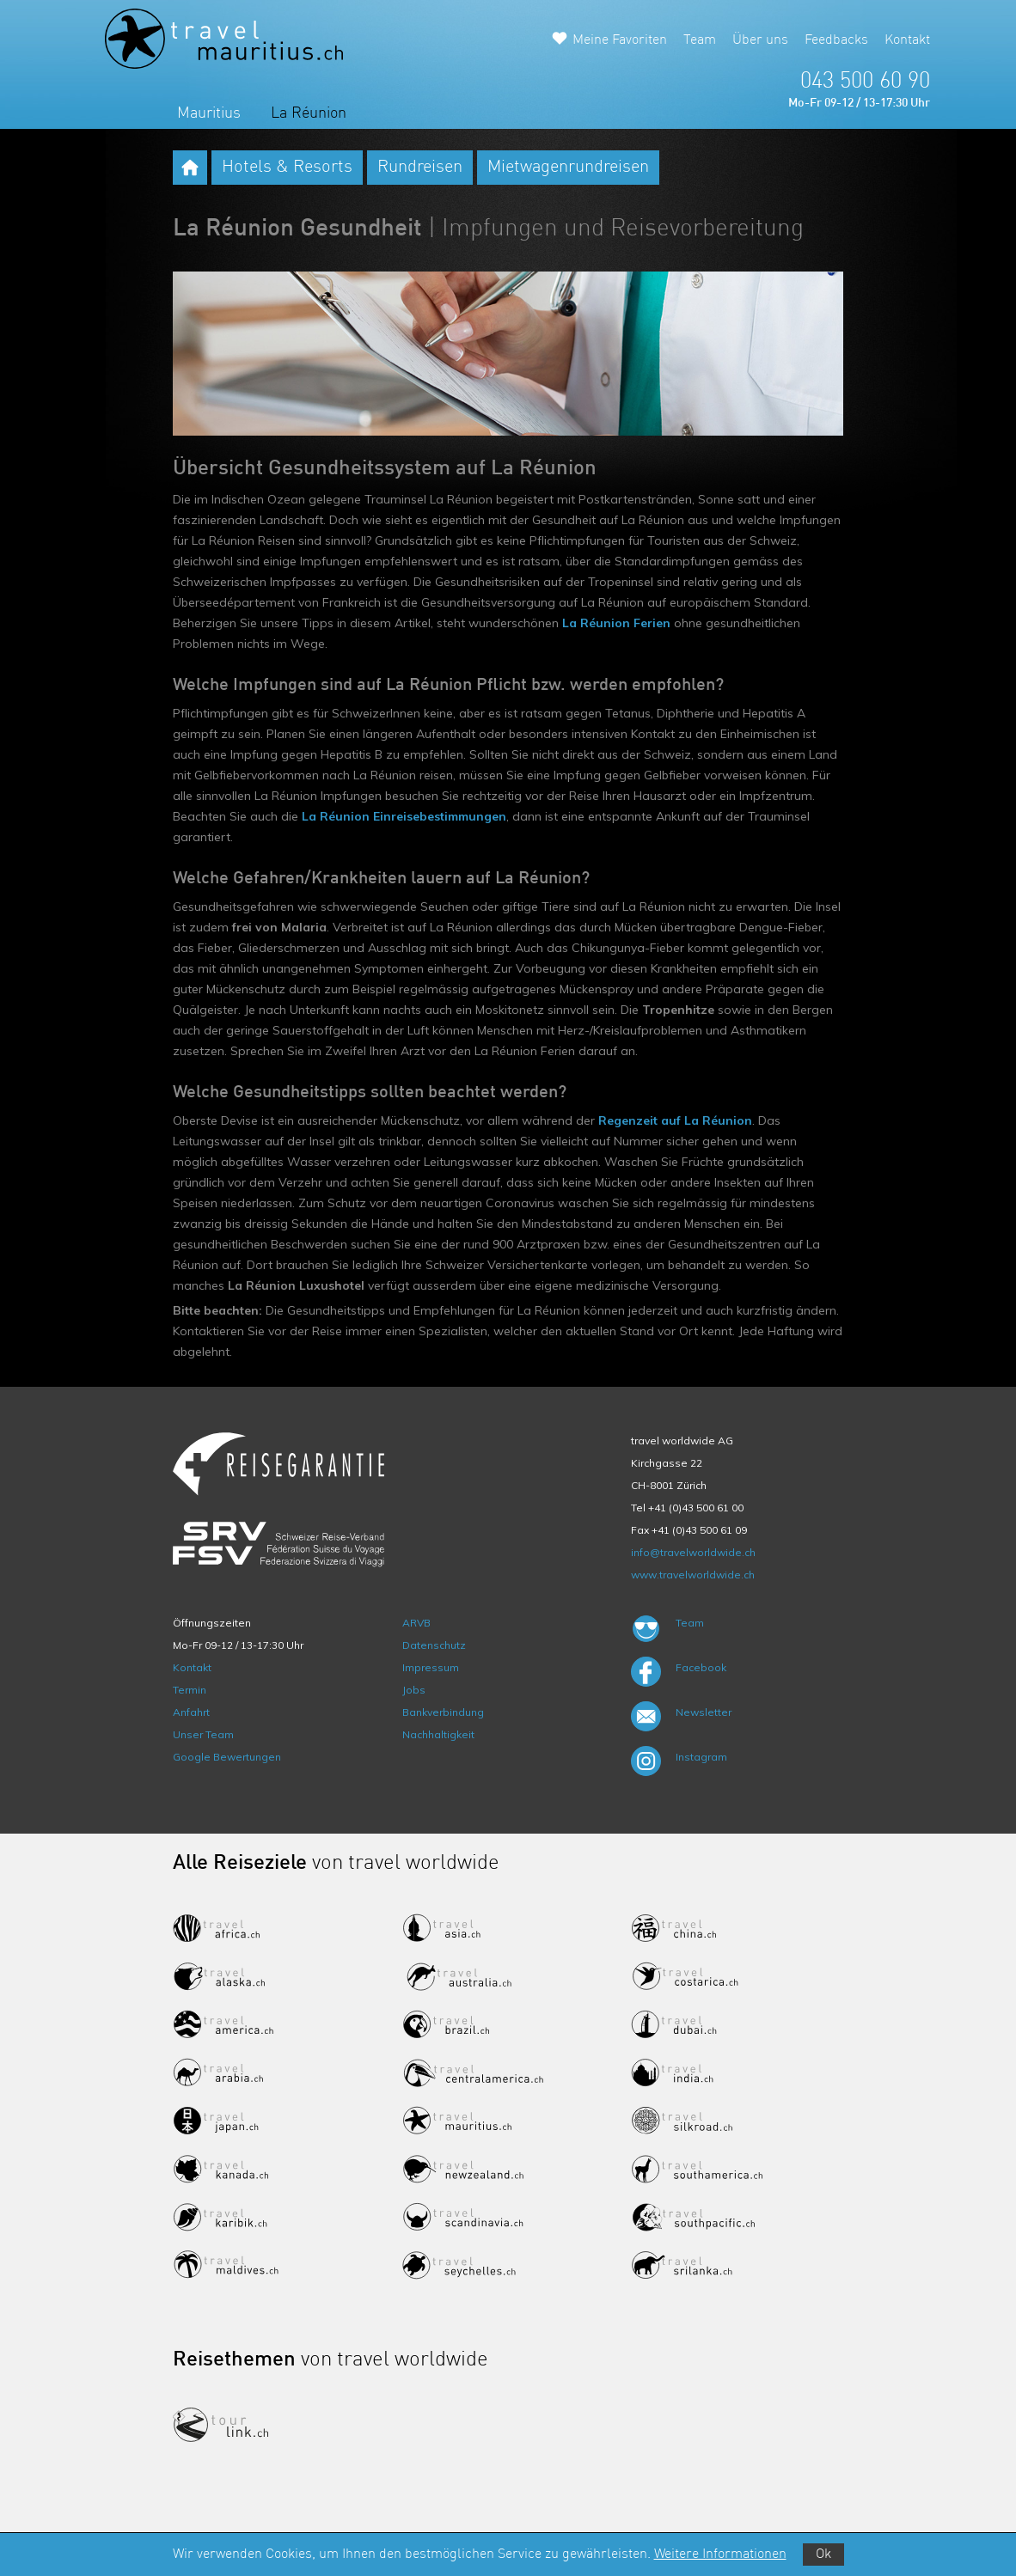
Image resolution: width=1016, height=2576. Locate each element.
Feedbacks (836, 40)
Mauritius (209, 113)
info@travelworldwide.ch (693, 1552)
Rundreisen (419, 167)
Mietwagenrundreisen (568, 167)
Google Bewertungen (227, 1756)
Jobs (413, 1689)
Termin (189, 1689)
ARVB (416, 1622)
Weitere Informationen (720, 2554)
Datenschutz (434, 1645)
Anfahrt (191, 1712)
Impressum (430, 1667)
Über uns (760, 40)
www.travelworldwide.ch (693, 1574)
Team (699, 40)
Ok (823, 2554)
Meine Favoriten (619, 40)
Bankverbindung (443, 1712)
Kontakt (907, 40)
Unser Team (203, 1734)
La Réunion (308, 113)
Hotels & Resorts (287, 167)
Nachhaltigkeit (438, 1734)
